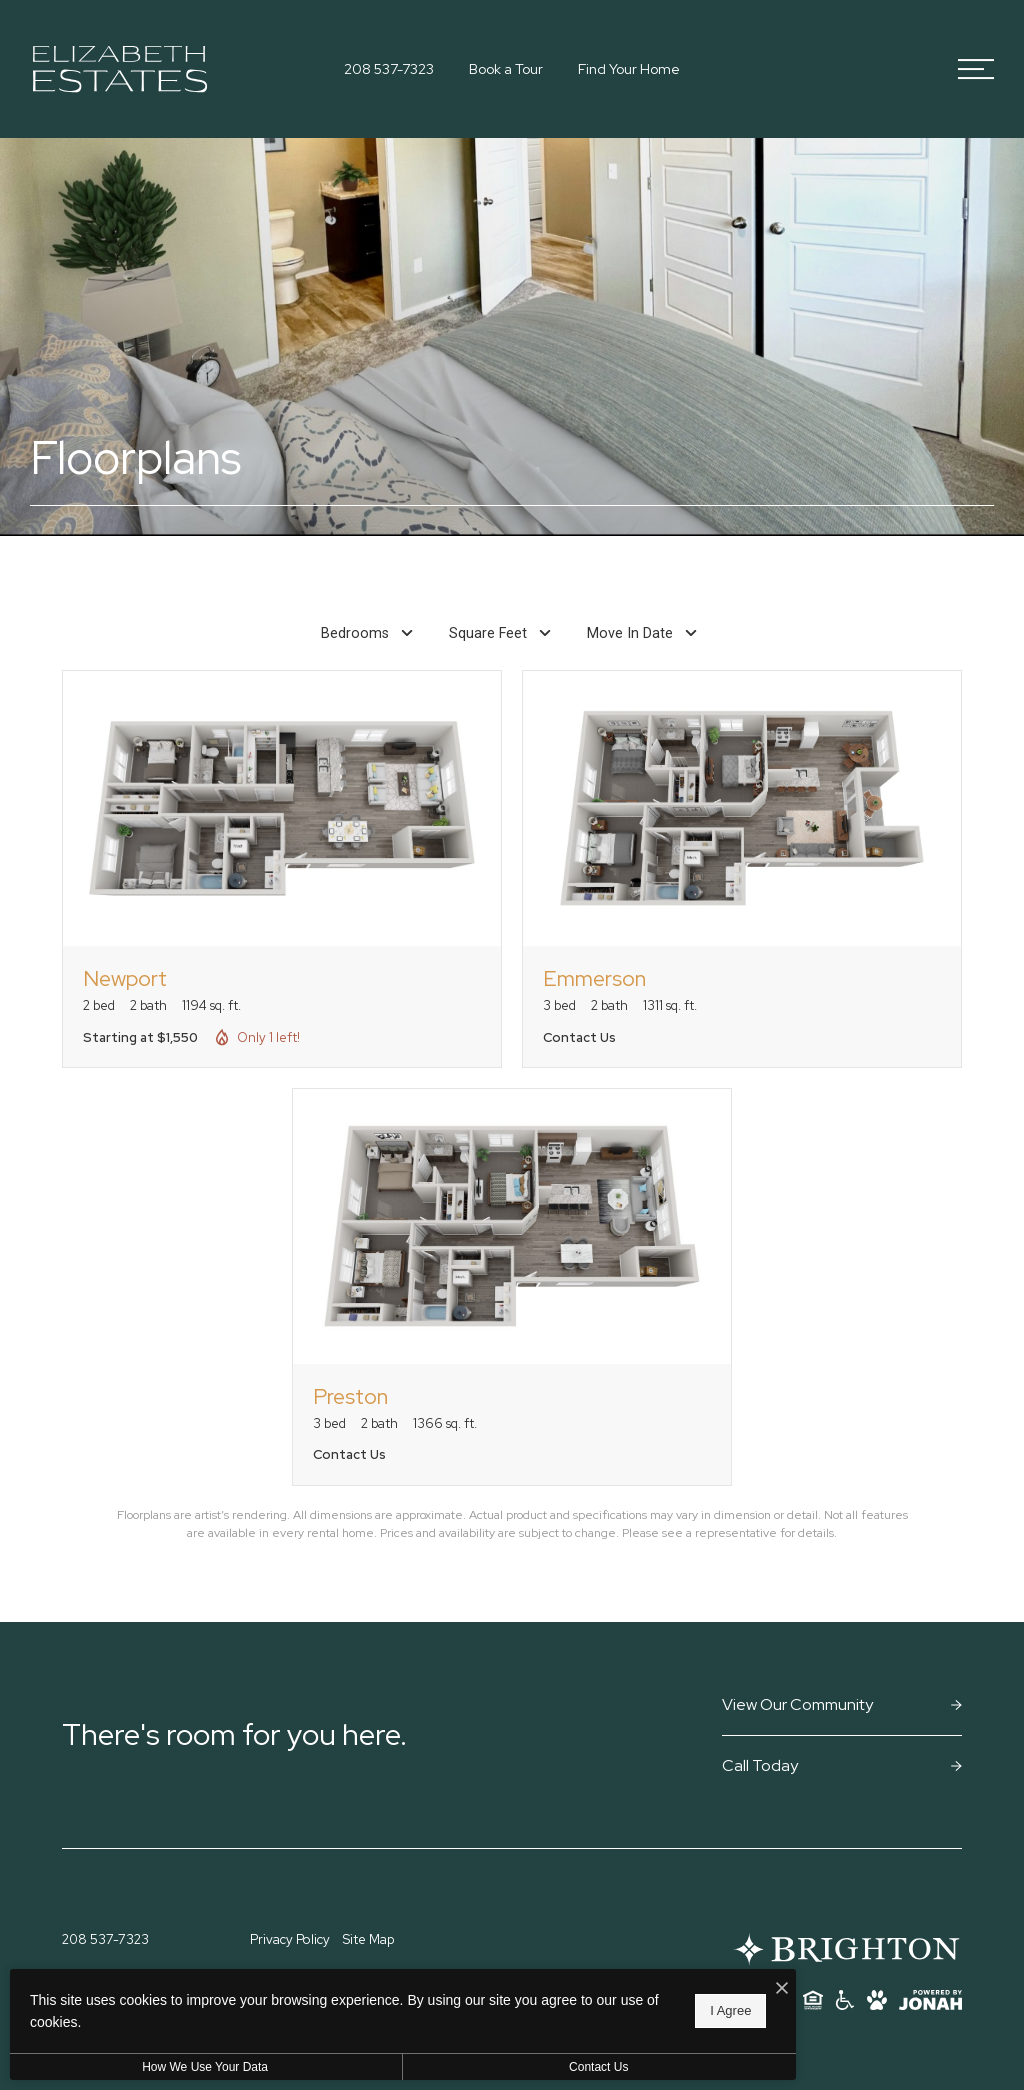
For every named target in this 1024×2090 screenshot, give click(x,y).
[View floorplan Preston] (512, 1287)
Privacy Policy (290, 1939)
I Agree (644, 2010)
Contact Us (533, 2067)
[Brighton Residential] (845, 1949)
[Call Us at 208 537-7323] (389, 69)
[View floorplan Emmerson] (742, 869)
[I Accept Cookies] (696, 1989)
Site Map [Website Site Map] (368, 1939)
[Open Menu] (976, 69)
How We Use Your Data (184, 2067)
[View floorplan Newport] (282, 869)
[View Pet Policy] (877, 2000)
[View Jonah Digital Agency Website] (930, 2000)
